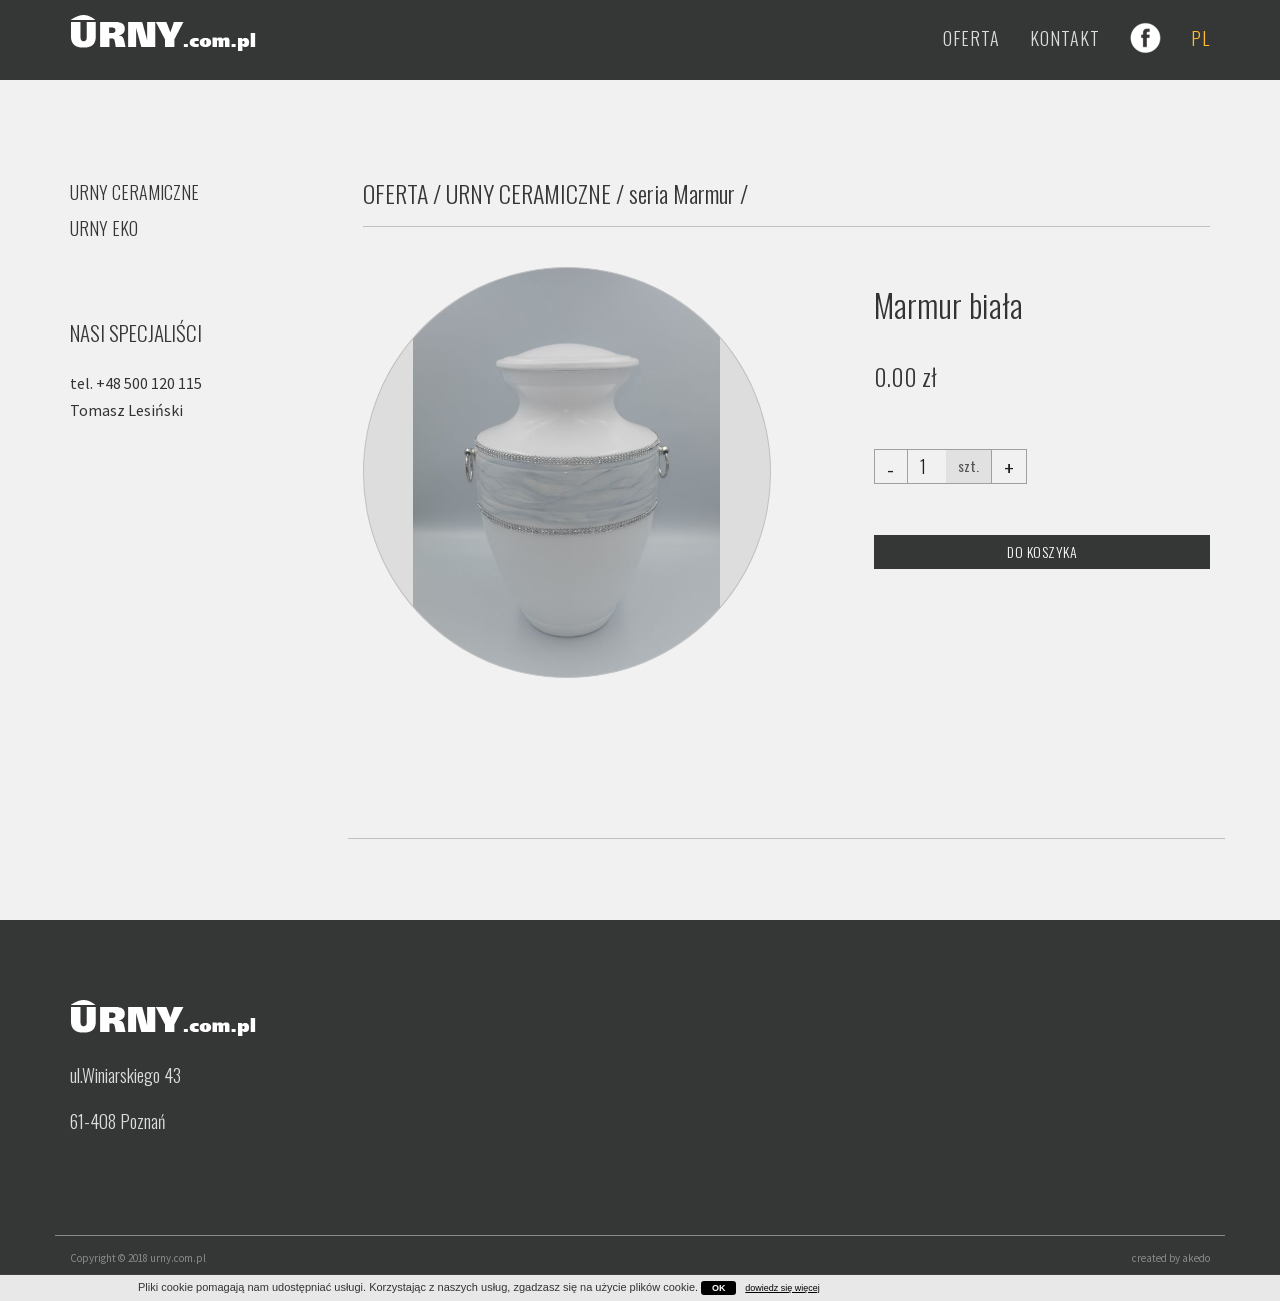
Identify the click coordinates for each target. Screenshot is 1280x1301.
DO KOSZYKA (1042, 551)
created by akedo (1171, 1258)
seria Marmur (682, 193)
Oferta (971, 38)
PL (1200, 38)
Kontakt (1065, 38)
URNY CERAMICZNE (528, 193)
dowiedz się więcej (782, 1288)
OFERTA (395, 193)
